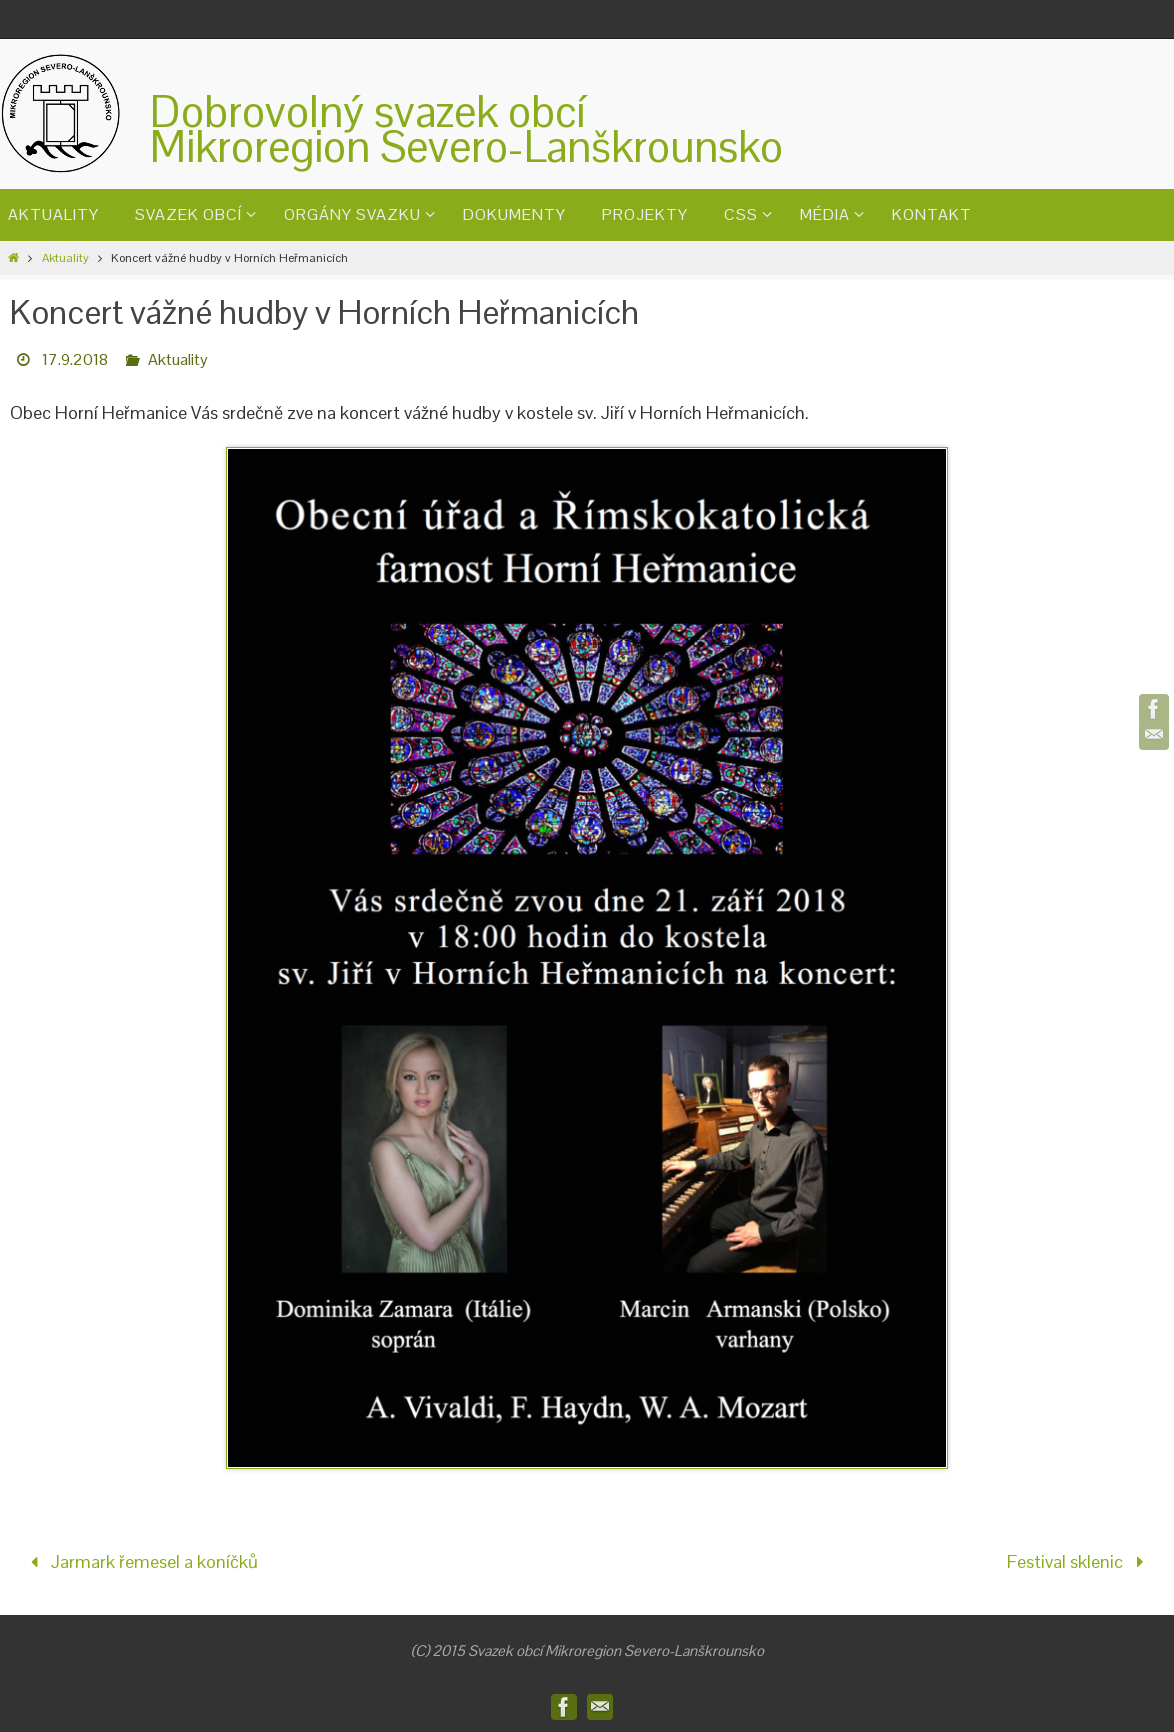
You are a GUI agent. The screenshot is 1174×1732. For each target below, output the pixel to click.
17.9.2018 (75, 359)
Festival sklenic (1079, 1561)
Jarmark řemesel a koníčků (140, 1561)
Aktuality (65, 258)
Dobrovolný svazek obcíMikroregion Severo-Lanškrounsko (466, 129)
